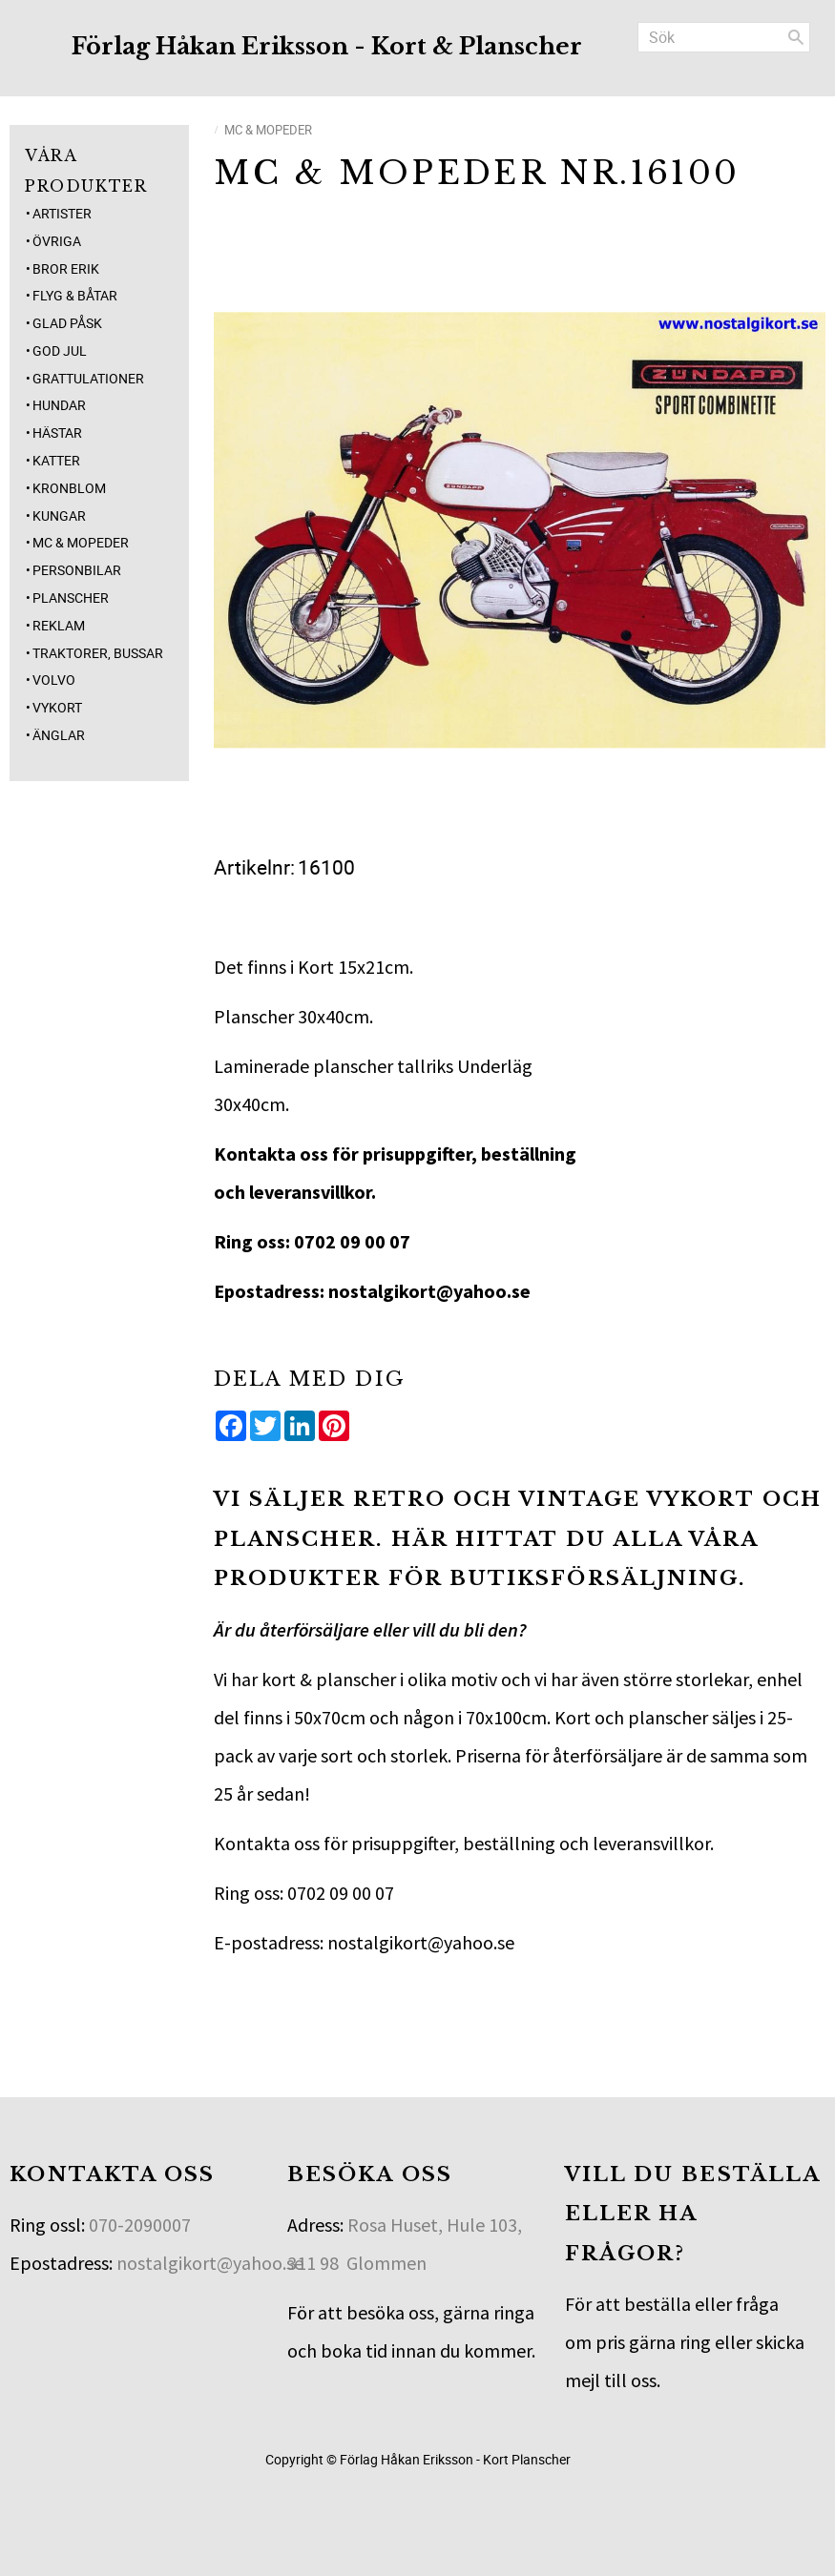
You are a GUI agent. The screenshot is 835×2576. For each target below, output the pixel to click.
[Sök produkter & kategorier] (723, 37)
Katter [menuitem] (56, 460)
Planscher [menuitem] (70, 597)
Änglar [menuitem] (58, 735)
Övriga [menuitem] (56, 241)
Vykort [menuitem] (57, 707)
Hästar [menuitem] (57, 432)
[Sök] (796, 37)
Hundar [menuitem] (59, 405)
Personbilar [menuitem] (76, 570)
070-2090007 (140, 2224)
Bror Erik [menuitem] (65, 268)
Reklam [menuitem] (58, 625)
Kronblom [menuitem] (69, 488)
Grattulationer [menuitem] (88, 378)
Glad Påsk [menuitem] (67, 323)
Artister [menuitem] (62, 213)
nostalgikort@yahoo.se (209, 2263)
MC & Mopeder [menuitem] (80, 542)
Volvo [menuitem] (53, 679)
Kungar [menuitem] (59, 515)
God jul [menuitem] (59, 350)
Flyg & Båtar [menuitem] (74, 295)
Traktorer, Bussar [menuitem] (97, 653)
